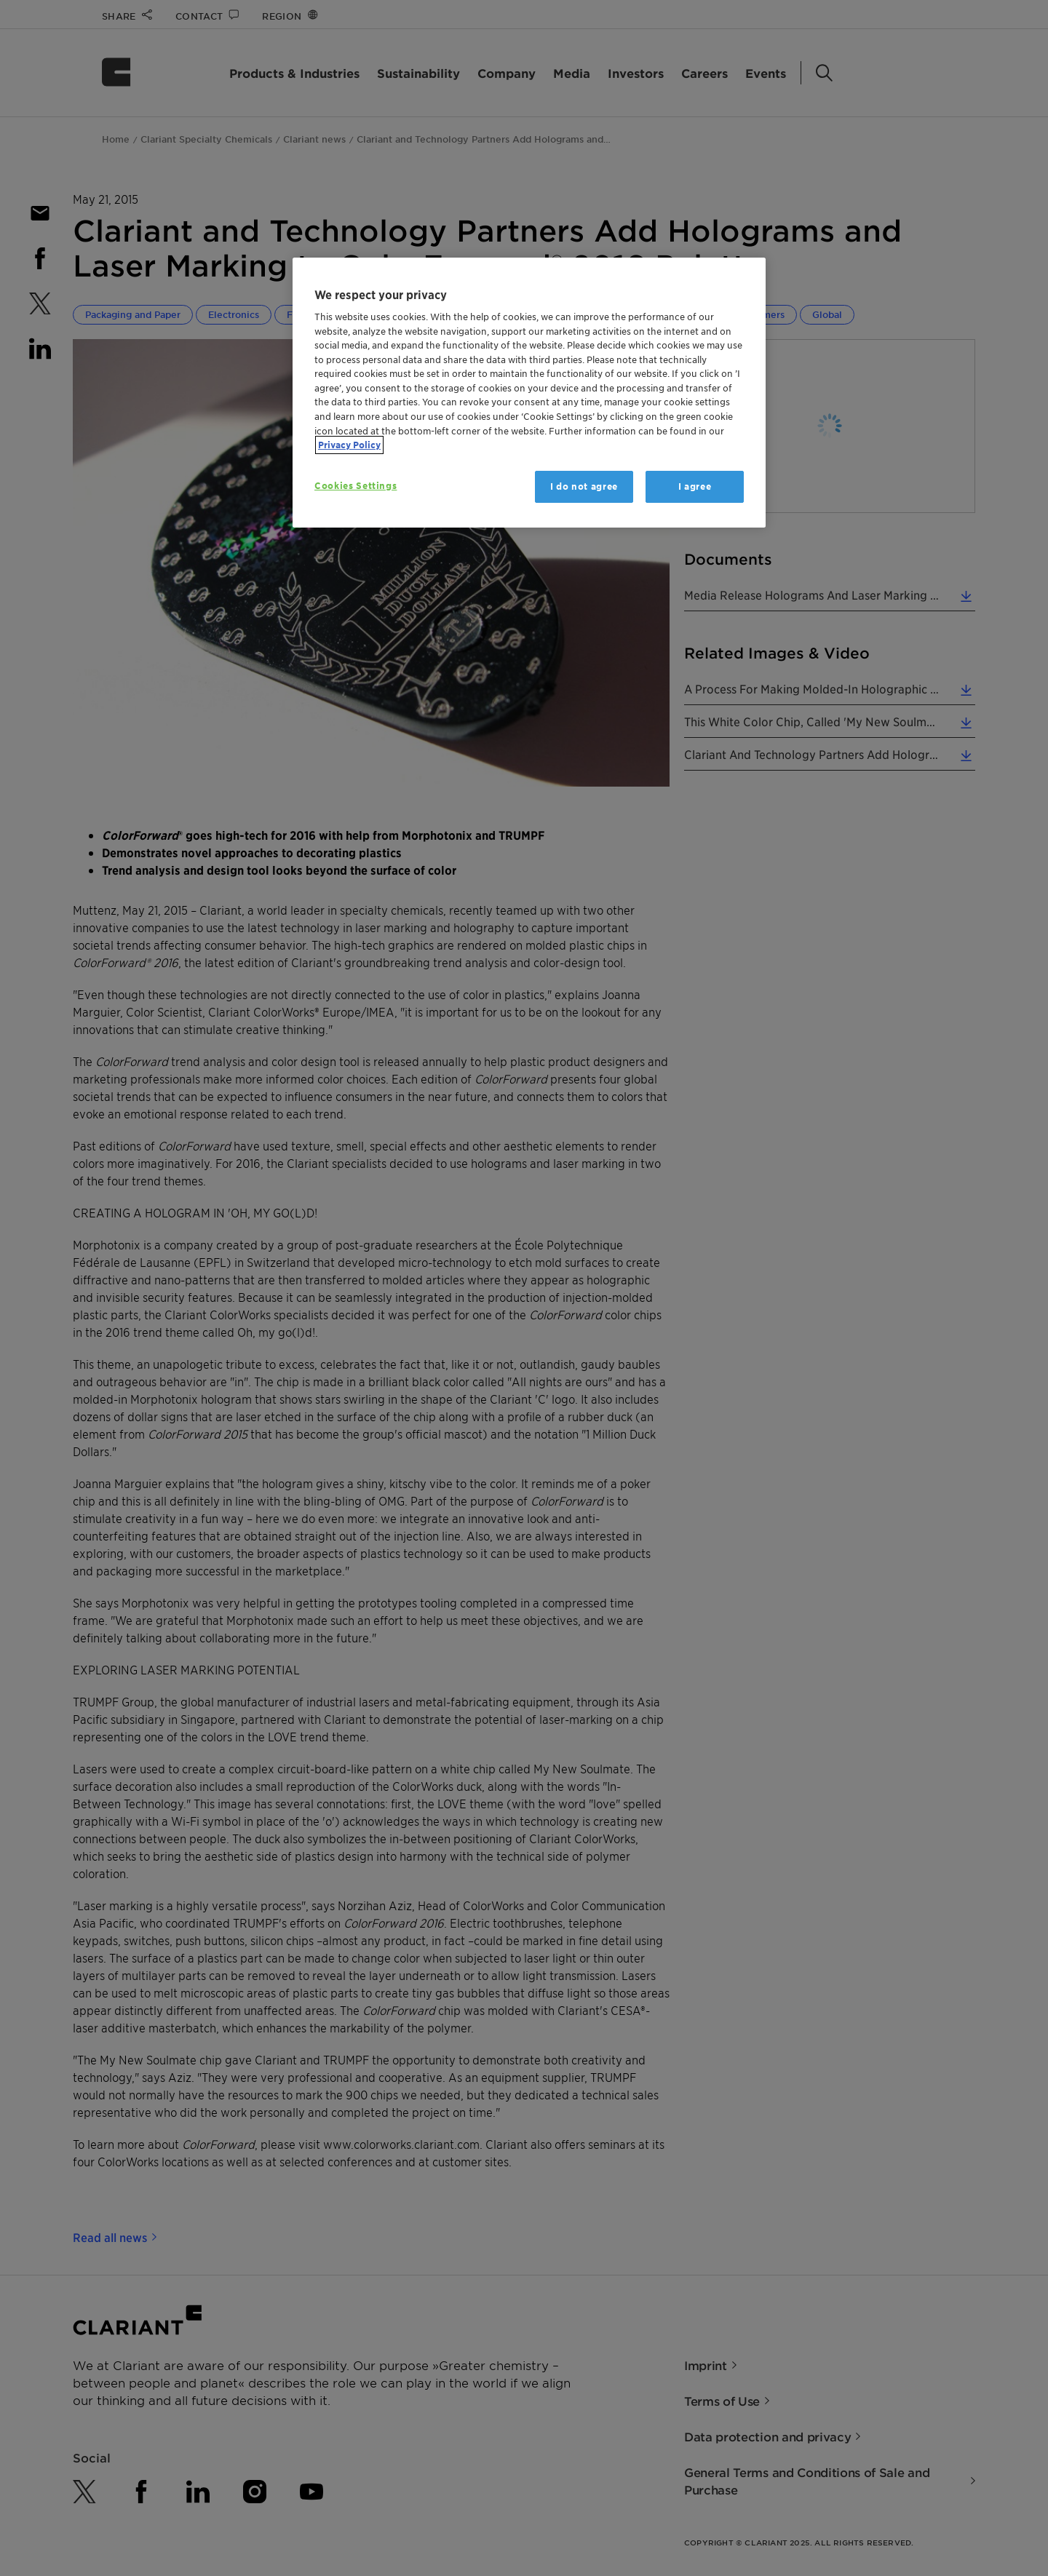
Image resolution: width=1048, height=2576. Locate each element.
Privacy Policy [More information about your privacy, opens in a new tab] (349, 445)
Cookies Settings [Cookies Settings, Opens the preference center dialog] (355, 486)
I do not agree (584, 486)
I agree (695, 486)
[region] (529, 393)
